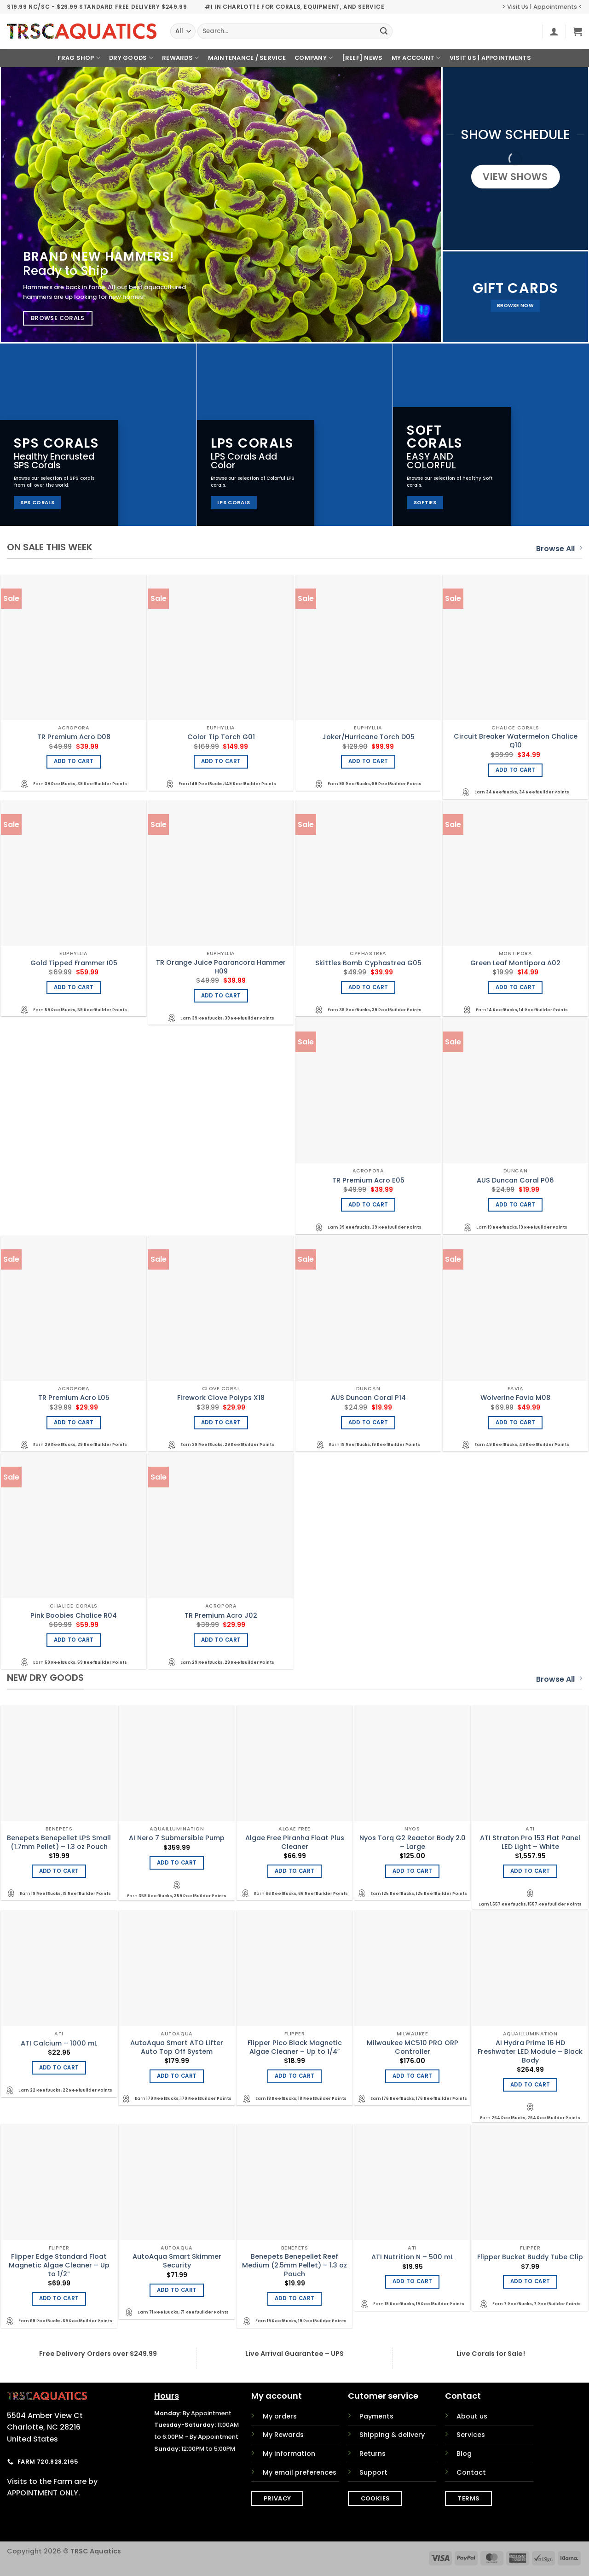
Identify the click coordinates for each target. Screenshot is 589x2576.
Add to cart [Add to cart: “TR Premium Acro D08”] (74, 761)
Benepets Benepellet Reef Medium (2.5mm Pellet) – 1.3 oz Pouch (294, 2265)
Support (373, 2472)
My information (289, 2453)
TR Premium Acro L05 (74, 1397)
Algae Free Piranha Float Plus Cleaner (294, 1842)
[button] (554, 31)
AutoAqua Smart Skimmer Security (177, 2260)
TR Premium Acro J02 (221, 1615)
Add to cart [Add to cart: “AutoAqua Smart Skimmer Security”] (177, 2290)
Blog (464, 2453)
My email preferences (299, 2472)
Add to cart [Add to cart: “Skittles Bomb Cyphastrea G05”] (368, 987)
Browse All (559, 548)
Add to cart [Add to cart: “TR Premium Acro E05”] (368, 1204)
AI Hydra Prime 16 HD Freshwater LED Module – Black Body (530, 2051)
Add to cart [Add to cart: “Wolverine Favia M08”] (516, 1422)
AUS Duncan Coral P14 (368, 1397)
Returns (372, 2453)
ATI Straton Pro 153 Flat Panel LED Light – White (530, 1842)
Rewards (180, 57)
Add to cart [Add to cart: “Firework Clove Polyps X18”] (221, 1422)
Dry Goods (131, 57)
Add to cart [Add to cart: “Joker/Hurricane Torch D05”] (368, 761)
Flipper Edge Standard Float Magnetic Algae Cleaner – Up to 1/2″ (59, 2265)
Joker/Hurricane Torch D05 (368, 737)
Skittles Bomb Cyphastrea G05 (368, 963)
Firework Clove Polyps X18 (221, 1397)
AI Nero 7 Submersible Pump (177, 1838)
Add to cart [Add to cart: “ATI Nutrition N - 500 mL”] (413, 2281)
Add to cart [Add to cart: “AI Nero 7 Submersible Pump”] (177, 1862)
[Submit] (384, 31)
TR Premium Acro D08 (73, 737)
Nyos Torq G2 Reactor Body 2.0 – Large (412, 1842)
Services (470, 2434)
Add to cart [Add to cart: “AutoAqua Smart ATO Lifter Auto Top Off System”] (177, 2076)
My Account (416, 57)
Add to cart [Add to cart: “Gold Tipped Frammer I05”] (74, 987)
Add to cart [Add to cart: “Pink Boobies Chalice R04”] (74, 1640)
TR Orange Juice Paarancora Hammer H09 (221, 966)
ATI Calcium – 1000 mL (59, 2043)
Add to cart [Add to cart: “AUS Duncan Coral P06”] (516, 1204)
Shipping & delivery (392, 2434)
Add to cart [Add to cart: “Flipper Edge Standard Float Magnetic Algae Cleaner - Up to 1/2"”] (59, 2298)
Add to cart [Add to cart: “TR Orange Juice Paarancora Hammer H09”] (221, 995)
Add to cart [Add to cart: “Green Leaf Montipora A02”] (516, 987)
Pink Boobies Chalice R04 (73, 1615)
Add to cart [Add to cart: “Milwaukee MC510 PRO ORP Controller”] (413, 2076)
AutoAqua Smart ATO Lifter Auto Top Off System (176, 2047)
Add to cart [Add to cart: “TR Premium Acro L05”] (74, 1422)
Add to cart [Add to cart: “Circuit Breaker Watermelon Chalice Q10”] (516, 770)
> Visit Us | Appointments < (542, 7)
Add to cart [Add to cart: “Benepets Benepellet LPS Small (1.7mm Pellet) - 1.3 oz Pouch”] (59, 1871)
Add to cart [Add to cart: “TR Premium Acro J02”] (221, 1640)
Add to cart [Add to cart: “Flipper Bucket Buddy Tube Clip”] (530, 2281)
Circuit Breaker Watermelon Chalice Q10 (515, 740)
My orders (280, 2416)
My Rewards (283, 2434)
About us (471, 2416)
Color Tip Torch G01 (221, 737)
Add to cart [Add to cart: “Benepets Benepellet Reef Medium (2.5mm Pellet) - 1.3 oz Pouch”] (295, 2298)
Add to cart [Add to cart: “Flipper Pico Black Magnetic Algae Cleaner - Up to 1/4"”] (295, 2076)
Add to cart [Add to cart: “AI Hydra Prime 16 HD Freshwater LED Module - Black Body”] (530, 2084)
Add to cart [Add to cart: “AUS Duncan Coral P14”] (368, 1422)
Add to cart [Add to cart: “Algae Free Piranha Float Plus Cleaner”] (295, 1871)
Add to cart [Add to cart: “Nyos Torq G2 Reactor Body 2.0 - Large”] (413, 1871)
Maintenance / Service (247, 58)
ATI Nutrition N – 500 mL (412, 2257)
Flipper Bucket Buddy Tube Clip (530, 2257)
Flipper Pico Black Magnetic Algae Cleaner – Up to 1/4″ (295, 2047)
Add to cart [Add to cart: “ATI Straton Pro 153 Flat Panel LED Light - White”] (530, 1871)
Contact (471, 2472)
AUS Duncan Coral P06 (515, 1180)
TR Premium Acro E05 (368, 1180)
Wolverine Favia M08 (515, 1397)
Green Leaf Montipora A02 (515, 963)
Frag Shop (79, 57)
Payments (376, 2416)
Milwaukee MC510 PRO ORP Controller (412, 2047)
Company (313, 57)
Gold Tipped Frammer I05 (73, 963)
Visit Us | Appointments (490, 58)
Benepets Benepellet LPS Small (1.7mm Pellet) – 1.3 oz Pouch (59, 1842)
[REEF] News (362, 58)
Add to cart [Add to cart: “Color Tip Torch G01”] (221, 761)
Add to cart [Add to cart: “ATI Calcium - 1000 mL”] (59, 2067)
